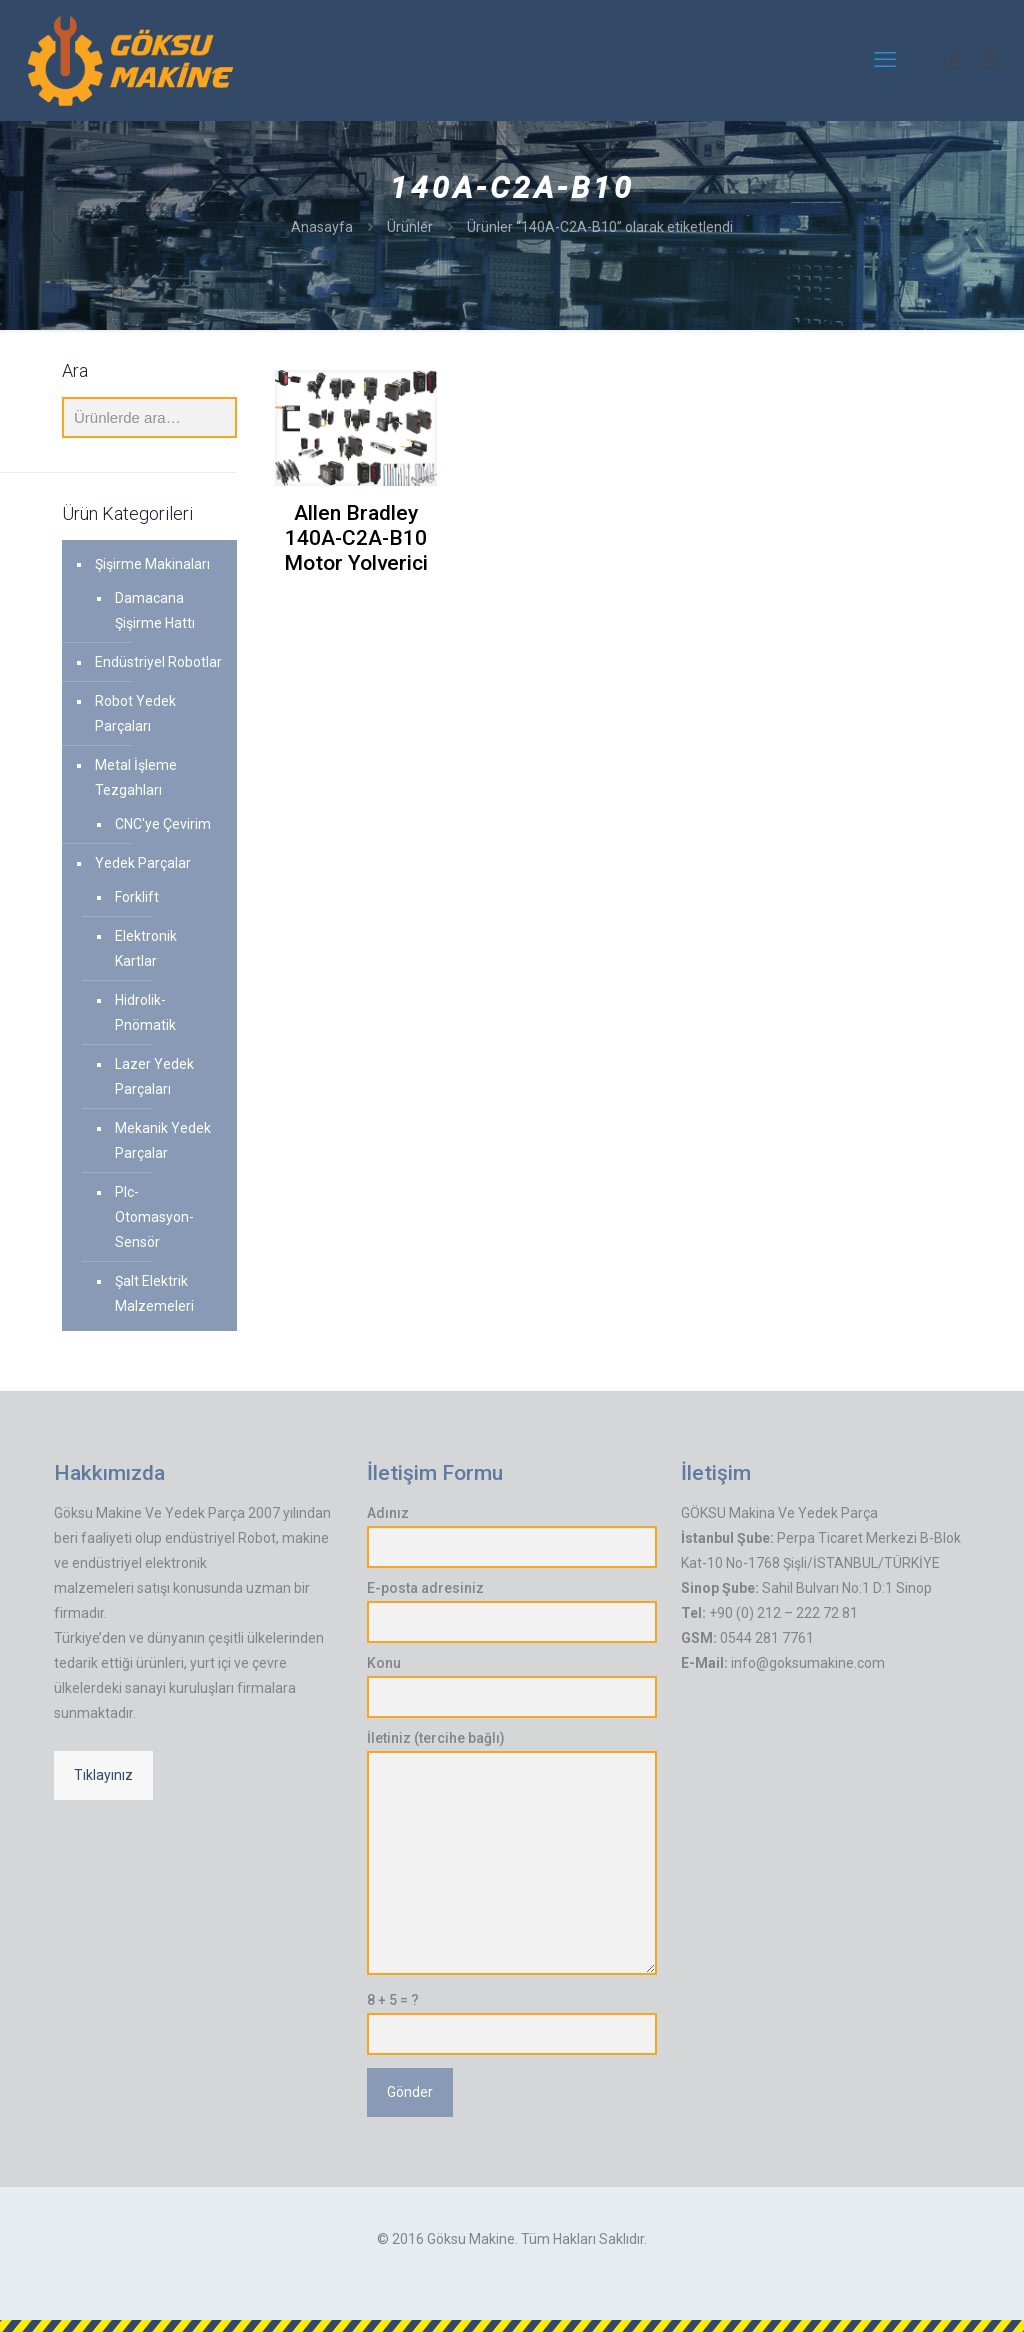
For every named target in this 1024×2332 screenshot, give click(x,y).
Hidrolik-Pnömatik (145, 1012)
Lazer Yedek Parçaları (154, 1076)
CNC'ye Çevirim (163, 824)
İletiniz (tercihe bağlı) (511, 1852)
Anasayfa (322, 227)
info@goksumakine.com (808, 1663)
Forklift (137, 897)
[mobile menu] (885, 60)
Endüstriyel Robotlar (158, 662)
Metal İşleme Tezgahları (136, 777)
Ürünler (410, 227)
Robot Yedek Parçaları (135, 713)
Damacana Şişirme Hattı (155, 610)
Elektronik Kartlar (146, 948)
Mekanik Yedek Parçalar (163, 1140)
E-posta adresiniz (511, 1611)
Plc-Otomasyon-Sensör (154, 1217)
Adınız (511, 1536)
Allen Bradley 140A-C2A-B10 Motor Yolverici (356, 538)
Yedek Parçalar (143, 863)
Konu (511, 1686)
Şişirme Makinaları (152, 564)
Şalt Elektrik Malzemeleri (154, 1293)
